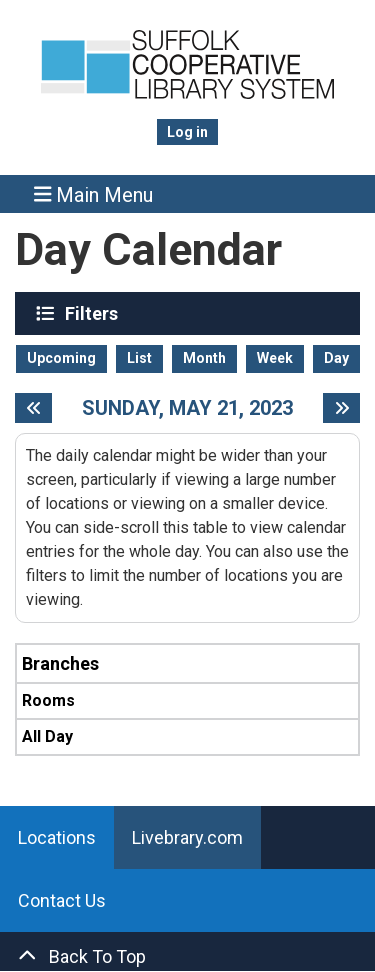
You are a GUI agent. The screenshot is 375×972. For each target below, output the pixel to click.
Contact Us (62, 900)
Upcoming (61, 358)
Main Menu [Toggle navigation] (94, 194)
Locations (57, 837)
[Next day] (341, 408)
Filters (94, 313)
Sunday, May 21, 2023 (187, 408)
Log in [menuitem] (187, 132)
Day (336, 358)
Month (204, 358)
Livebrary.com (187, 837)
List (139, 358)
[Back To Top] (187, 956)
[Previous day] (33, 408)
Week (275, 358)
